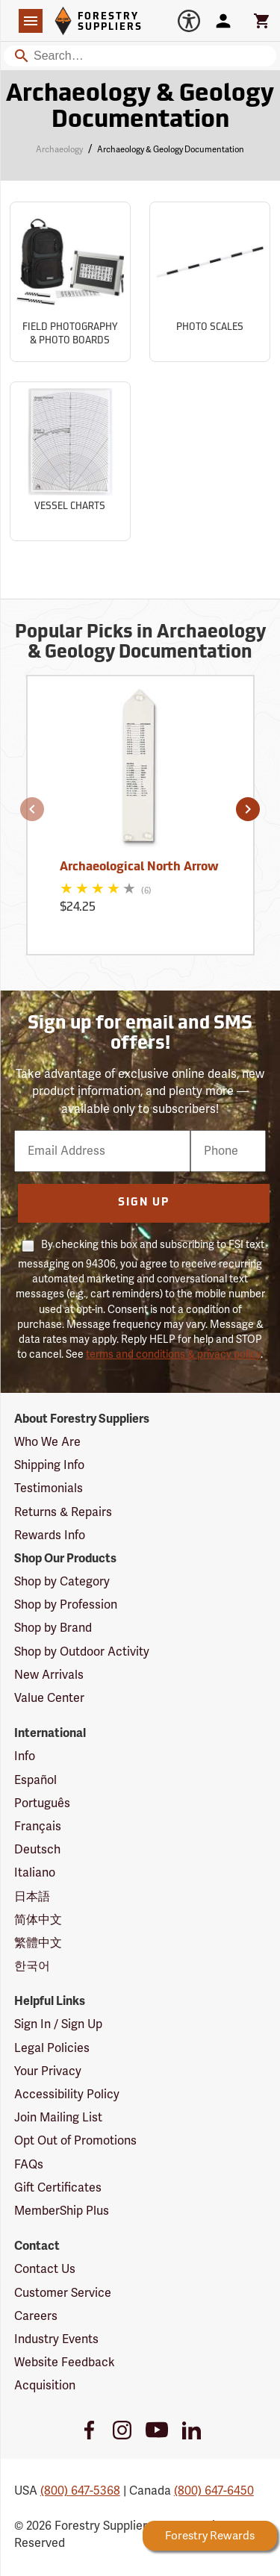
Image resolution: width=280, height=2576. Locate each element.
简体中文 (38, 1919)
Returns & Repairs (63, 1512)
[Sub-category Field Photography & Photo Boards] (70, 282)
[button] (32, 809)
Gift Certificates (58, 2187)
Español (35, 1780)
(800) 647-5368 (80, 2490)
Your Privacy (47, 2071)
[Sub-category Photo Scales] (209, 282)
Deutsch (37, 1849)
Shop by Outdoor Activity (81, 1651)
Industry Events (56, 2339)
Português (42, 1803)
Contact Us (44, 2269)
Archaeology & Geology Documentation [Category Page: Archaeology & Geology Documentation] (140, 108)
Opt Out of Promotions (75, 2140)
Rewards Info (49, 1535)
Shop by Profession (65, 1604)
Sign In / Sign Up (58, 2024)
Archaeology (59, 150)
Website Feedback (64, 2362)
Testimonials (48, 1488)
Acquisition (44, 2385)
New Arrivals (49, 1675)
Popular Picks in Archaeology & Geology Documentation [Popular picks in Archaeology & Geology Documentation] (140, 642)
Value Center (49, 1698)
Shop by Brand (53, 1628)
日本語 (32, 1896)
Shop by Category (62, 1581)
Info (24, 1756)
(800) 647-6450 (214, 2490)
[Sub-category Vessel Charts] (70, 461)
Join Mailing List (58, 2117)
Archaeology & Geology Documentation (170, 150)
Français (37, 1826)
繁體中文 (38, 1943)
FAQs (28, 2164)
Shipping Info (49, 1465)
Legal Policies (52, 2048)
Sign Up (143, 1203)
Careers (35, 2316)
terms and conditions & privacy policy (173, 1354)
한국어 (32, 1966)
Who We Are (47, 1442)
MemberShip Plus (61, 2211)
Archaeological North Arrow (139, 867)
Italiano (34, 1872)
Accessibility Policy (66, 2094)
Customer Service (62, 2293)
